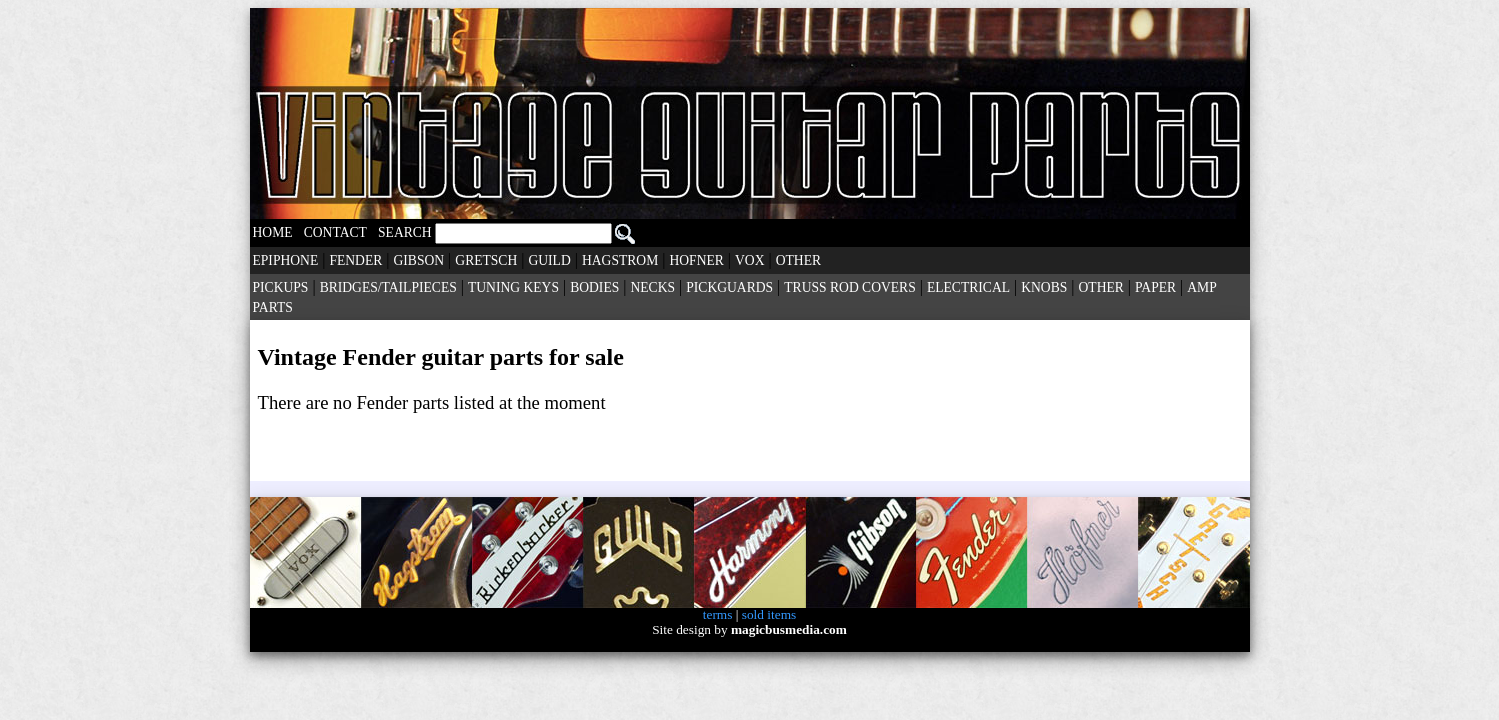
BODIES (594, 287)
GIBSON (419, 260)
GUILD (549, 260)
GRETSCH (486, 260)
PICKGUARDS (729, 287)
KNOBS (1044, 287)
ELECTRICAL (968, 287)
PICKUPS (281, 287)
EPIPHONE (286, 260)
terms (718, 614)
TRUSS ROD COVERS (849, 287)
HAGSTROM (620, 260)
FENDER (355, 260)
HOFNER (696, 260)
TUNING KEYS (513, 287)
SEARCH (506, 232)
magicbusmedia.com (789, 629)
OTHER (798, 260)
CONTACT (335, 232)
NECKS (652, 287)
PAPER (1155, 287)
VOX (749, 260)
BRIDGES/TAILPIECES (388, 287)
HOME (273, 232)
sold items (769, 614)
